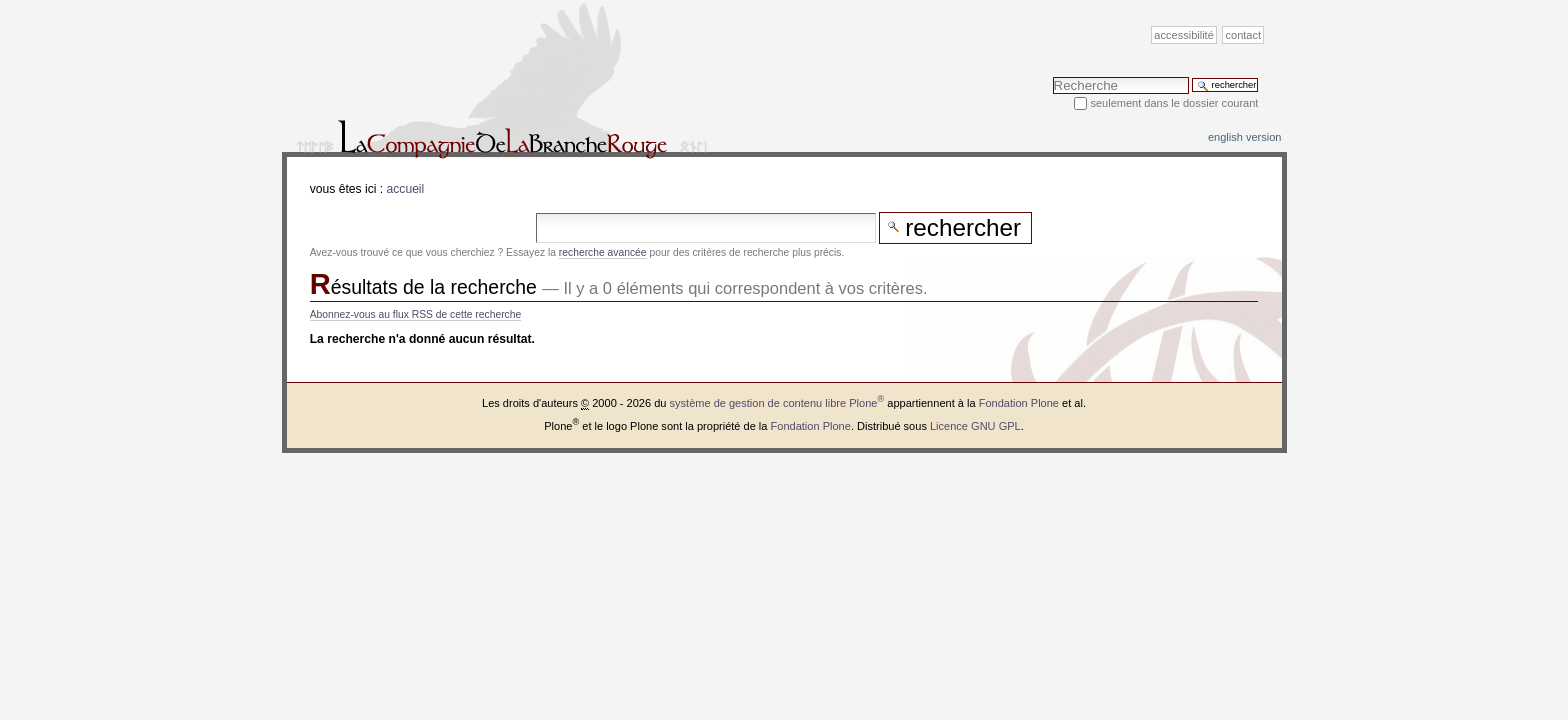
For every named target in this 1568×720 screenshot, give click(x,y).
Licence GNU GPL (975, 425)
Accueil (406, 189)
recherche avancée (603, 252)
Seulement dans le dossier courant (1174, 103)
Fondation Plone (1019, 403)
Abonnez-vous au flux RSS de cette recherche (416, 314)
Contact (1244, 35)
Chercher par (1052, 76)
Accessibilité (1183, 35)
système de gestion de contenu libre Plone (777, 403)
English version (1245, 137)
